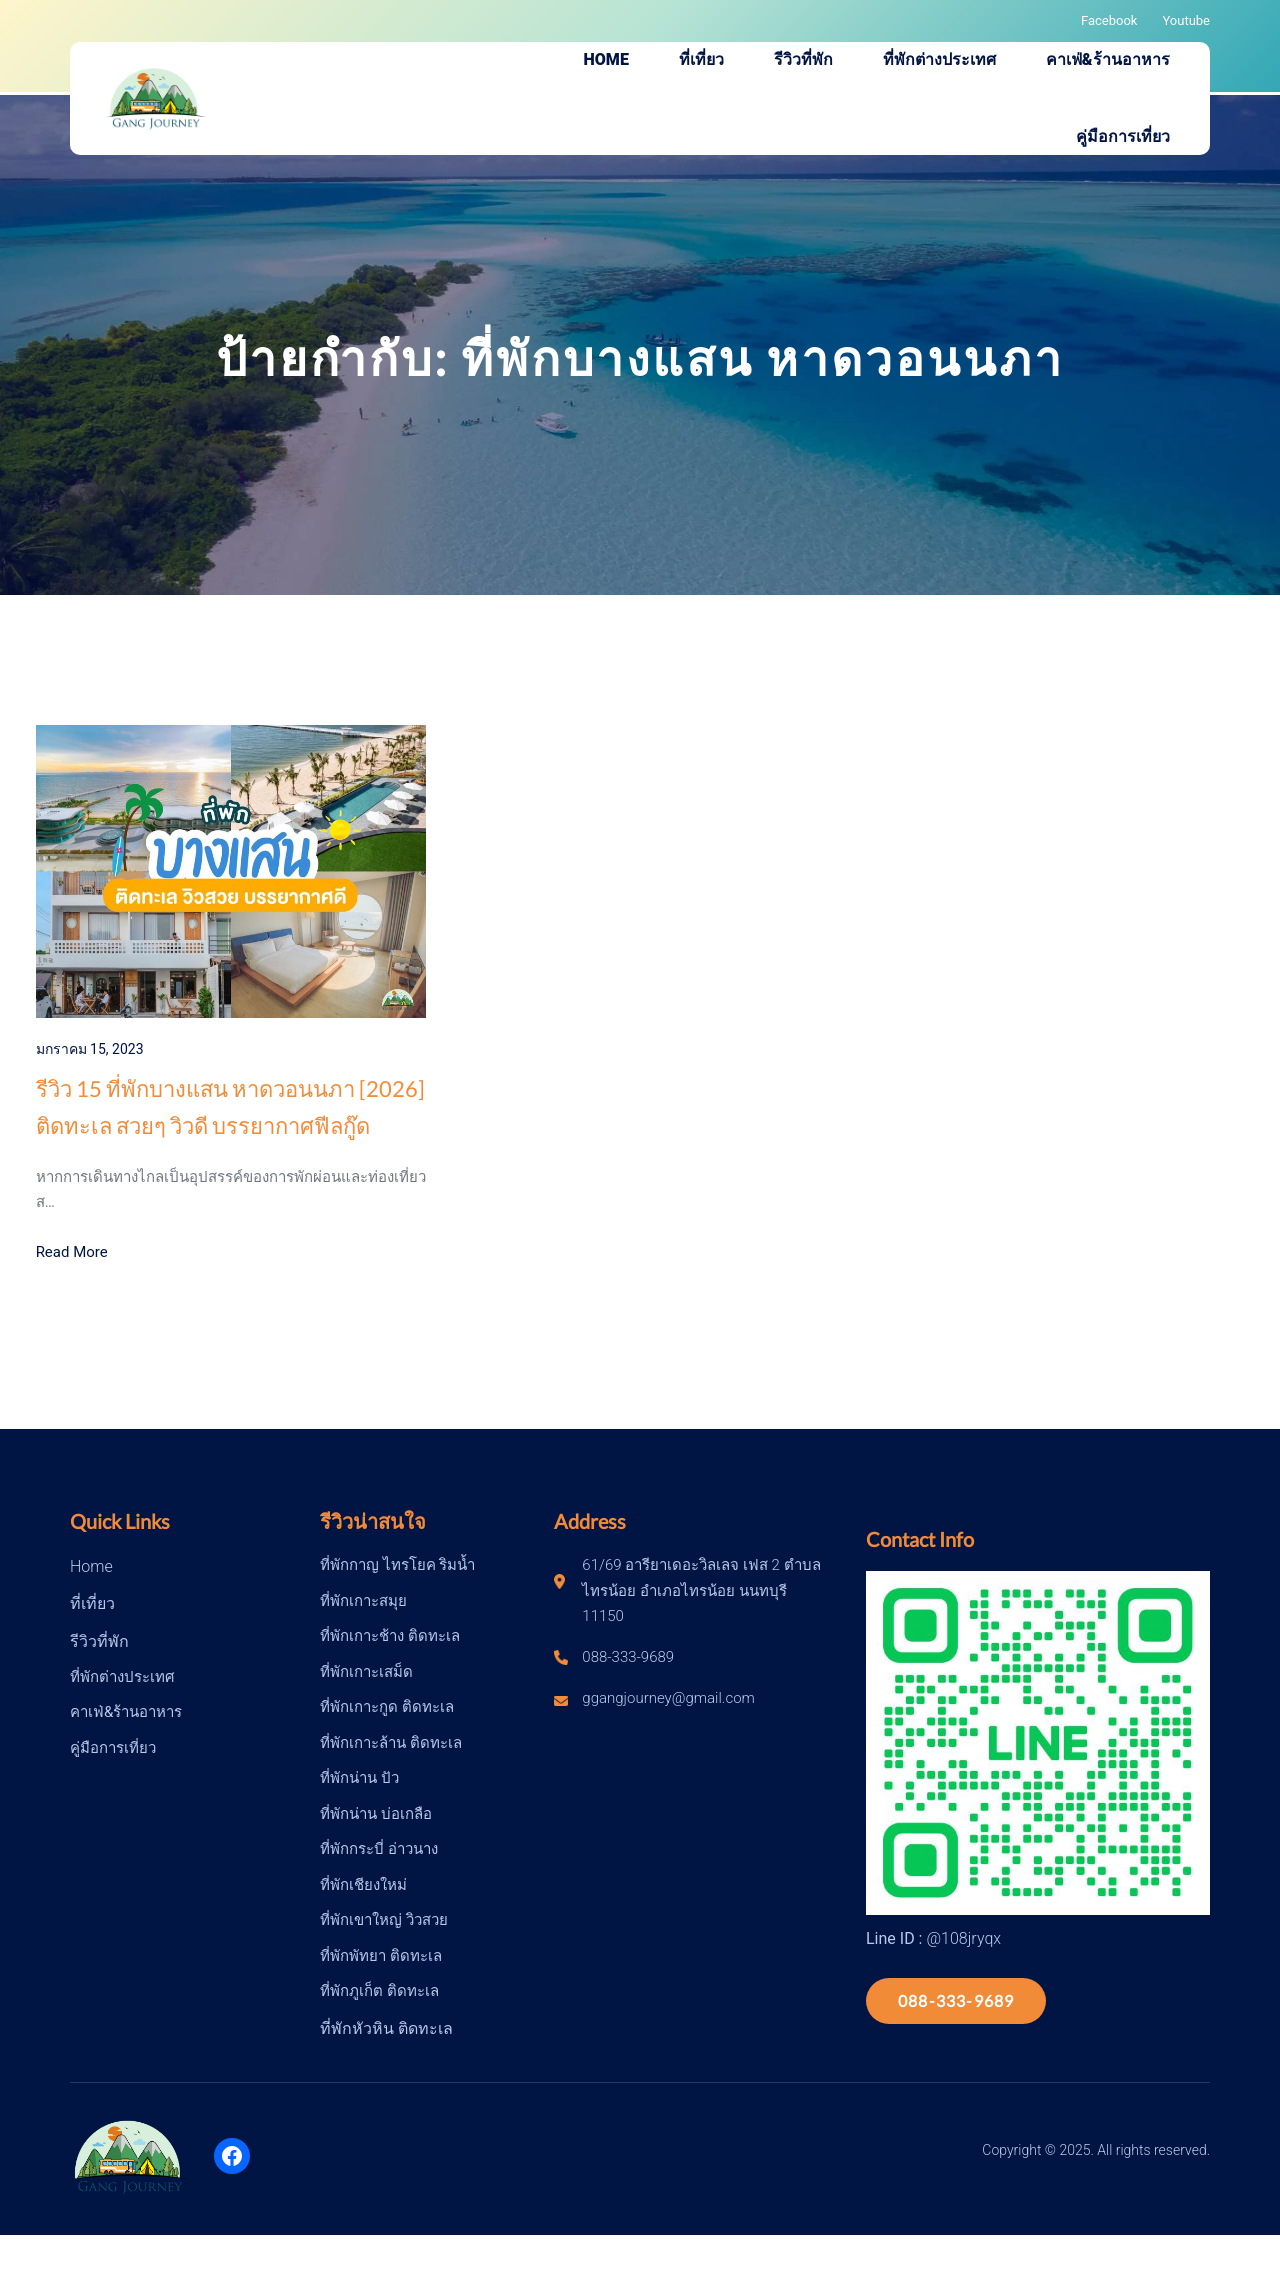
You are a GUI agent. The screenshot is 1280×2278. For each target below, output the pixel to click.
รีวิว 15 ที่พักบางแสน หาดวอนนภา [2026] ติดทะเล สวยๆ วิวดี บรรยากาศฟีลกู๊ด (230, 1107)
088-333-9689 (956, 2000)
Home (91, 1566)
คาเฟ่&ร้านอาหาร (126, 1712)
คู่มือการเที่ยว (113, 1748)
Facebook (1109, 20)
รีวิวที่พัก (99, 1641)
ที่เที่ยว (92, 1603)
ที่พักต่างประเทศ (122, 1677)
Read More (72, 1252)
